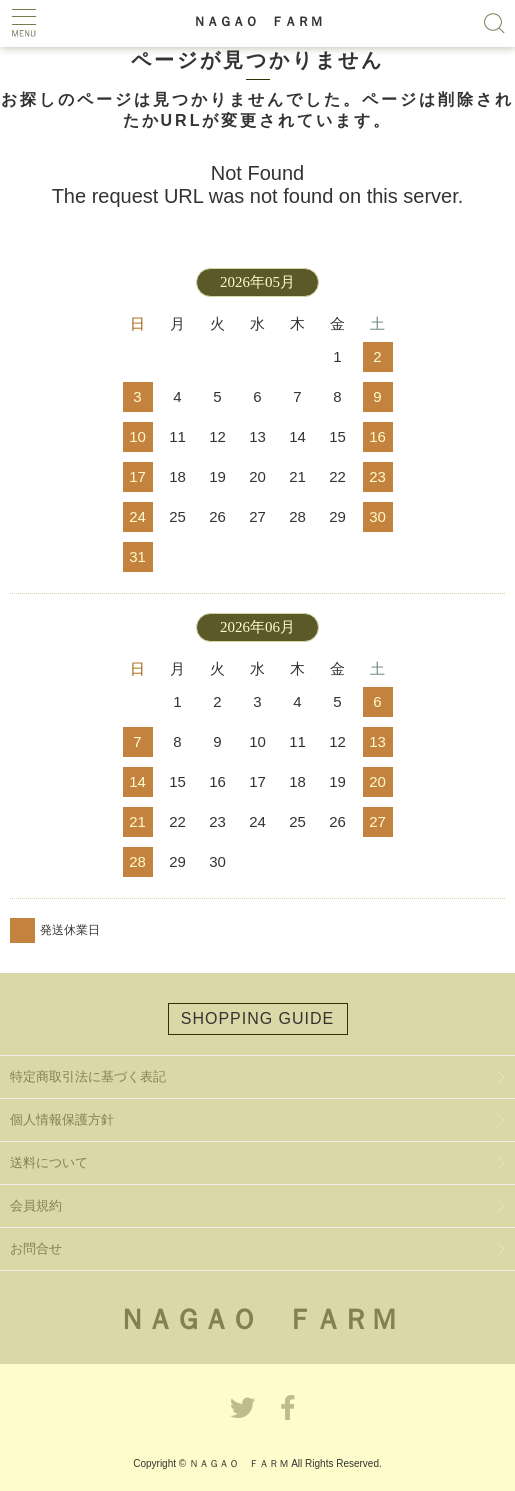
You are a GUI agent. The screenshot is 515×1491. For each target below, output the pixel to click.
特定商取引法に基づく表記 (88, 1076)
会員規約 (36, 1205)
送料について (49, 1162)
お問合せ (36, 1248)
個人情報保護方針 (62, 1119)
